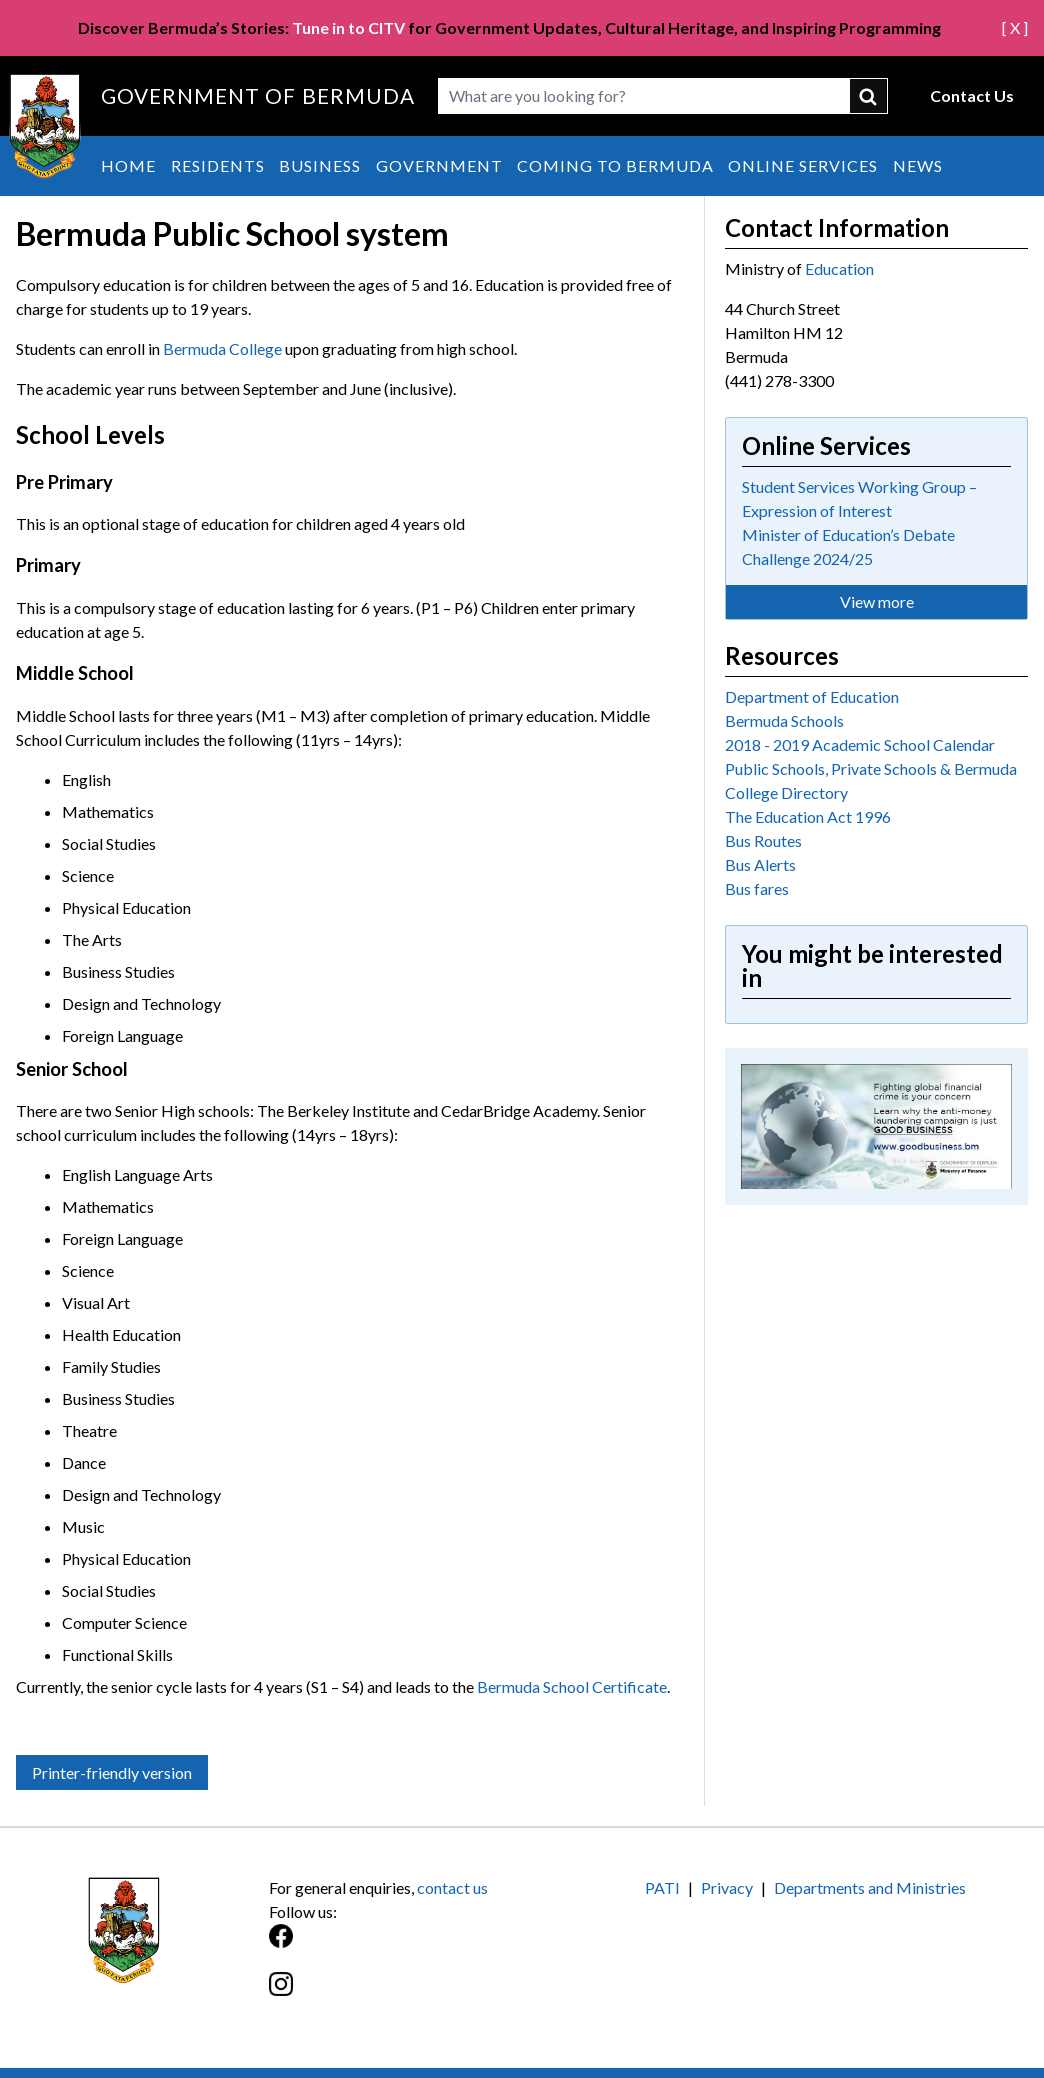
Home (128, 165)
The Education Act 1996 (808, 816)
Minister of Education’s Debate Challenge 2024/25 (848, 546)
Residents (218, 165)
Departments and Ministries (870, 1887)
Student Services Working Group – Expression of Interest (859, 498)
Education (839, 268)
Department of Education (812, 696)
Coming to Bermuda (615, 165)
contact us (452, 1887)
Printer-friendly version (112, 1772)
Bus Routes (763, 840)
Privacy (727, 1887)
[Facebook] (395, 1946)
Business (320, 165)
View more (877, 601)
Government (439, 165)
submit (869, 96)
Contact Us (972, 95)
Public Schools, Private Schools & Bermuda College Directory (871, 780)
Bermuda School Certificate (572, 1686)
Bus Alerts (760, 864)
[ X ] (1015, 27)
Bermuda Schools (784, 720)
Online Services (803, 165)
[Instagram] (395, 1994)
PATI (662, 1887)
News (918, 165)
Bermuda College (222, 348)
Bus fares (757, 888)
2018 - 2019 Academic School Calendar (860, 744)
